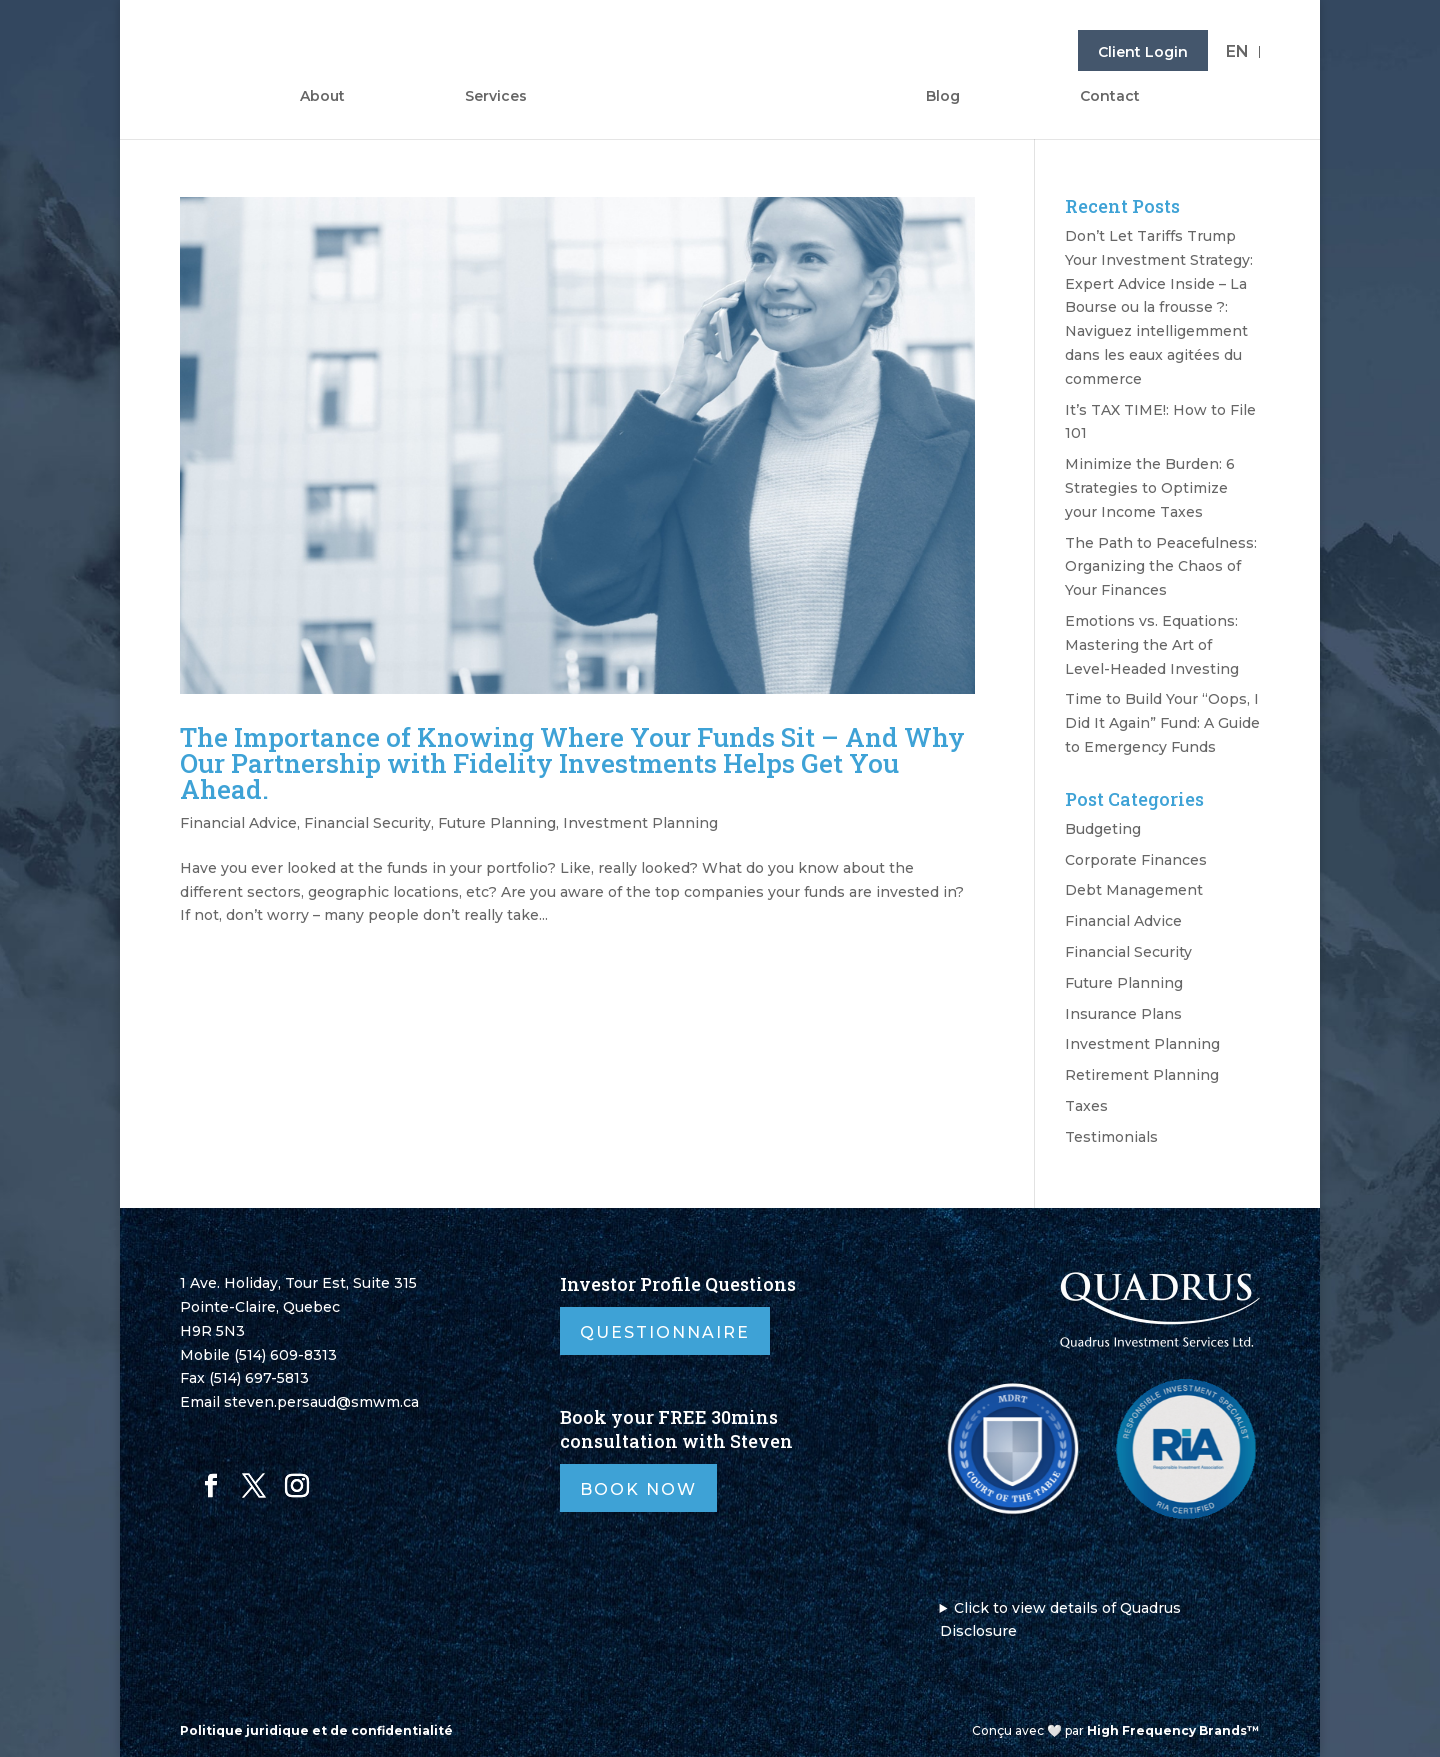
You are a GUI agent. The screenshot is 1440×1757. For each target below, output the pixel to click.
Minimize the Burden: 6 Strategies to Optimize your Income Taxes (1150, 488)
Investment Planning (640, 823)
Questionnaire (665, 1332)
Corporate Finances (1136, 860)
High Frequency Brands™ (1173, 1730)
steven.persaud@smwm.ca (321, 1402)
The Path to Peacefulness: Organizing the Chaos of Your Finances (1161, 567)
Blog (943, 97)
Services (496, 97)
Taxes (1086, 1106)
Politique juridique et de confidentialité (316, 1730)
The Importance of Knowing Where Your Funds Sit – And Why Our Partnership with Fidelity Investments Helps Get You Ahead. (572, 763)
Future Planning (497, 823)
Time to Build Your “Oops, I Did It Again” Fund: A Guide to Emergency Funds (1162, 723)
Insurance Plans (1123, 1014)
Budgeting (1103, 829)
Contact (1110, 97)
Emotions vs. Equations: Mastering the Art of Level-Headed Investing (1152, 645)
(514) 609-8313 (285, 1355)
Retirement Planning (1142, 1075)
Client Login (1143, 52)
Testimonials (1111, 1137)
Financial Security (367, 823)
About (322, 97)
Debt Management (1134, 890)
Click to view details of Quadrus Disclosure (1061, 1620)
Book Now (638, 1489)
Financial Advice (238, 823)
